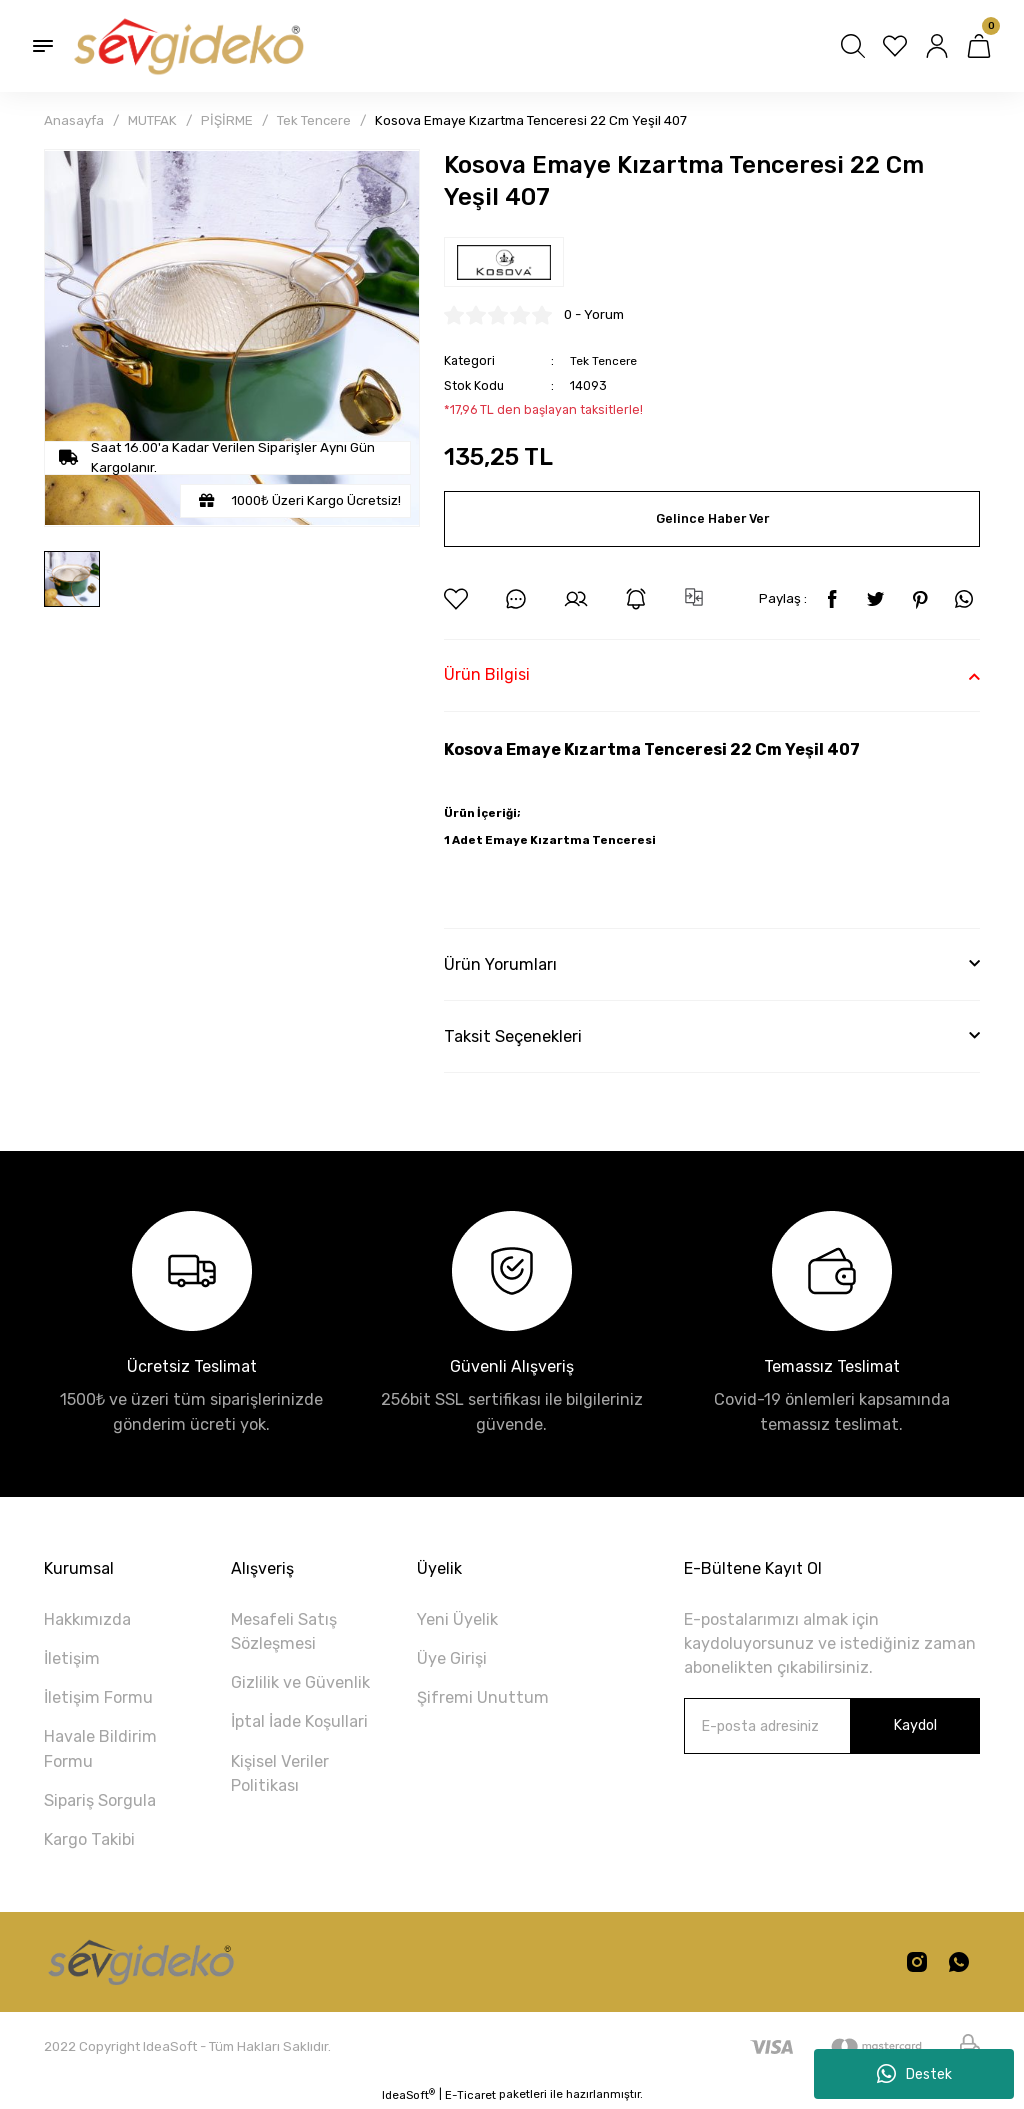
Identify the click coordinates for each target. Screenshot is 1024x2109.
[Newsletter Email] (832, 1726)
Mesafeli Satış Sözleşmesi (284, 1631)
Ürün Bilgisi (487, 674)
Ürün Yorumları (500, 964)
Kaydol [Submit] (915, 1725)
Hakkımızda (87, 1619)
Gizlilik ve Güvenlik (300, 1682)
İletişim (72, 1658)
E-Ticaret (470, 2095)
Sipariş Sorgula (100, 1800)
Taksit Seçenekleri (513, 1036)
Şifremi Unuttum (483, 1697)
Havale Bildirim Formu (100, 1748)
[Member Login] (937, 46)
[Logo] (187, 46)
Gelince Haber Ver (712, 518)
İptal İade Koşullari (299, 1721)
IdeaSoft (408, 2094)
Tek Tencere (606, 360)
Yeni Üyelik (457, 1619)
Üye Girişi (452, 1658)
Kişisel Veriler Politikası (280, 1773)
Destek (914, 2074)
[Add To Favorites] (456, 599)
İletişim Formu (98, 1697)
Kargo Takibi (89, 1839)
